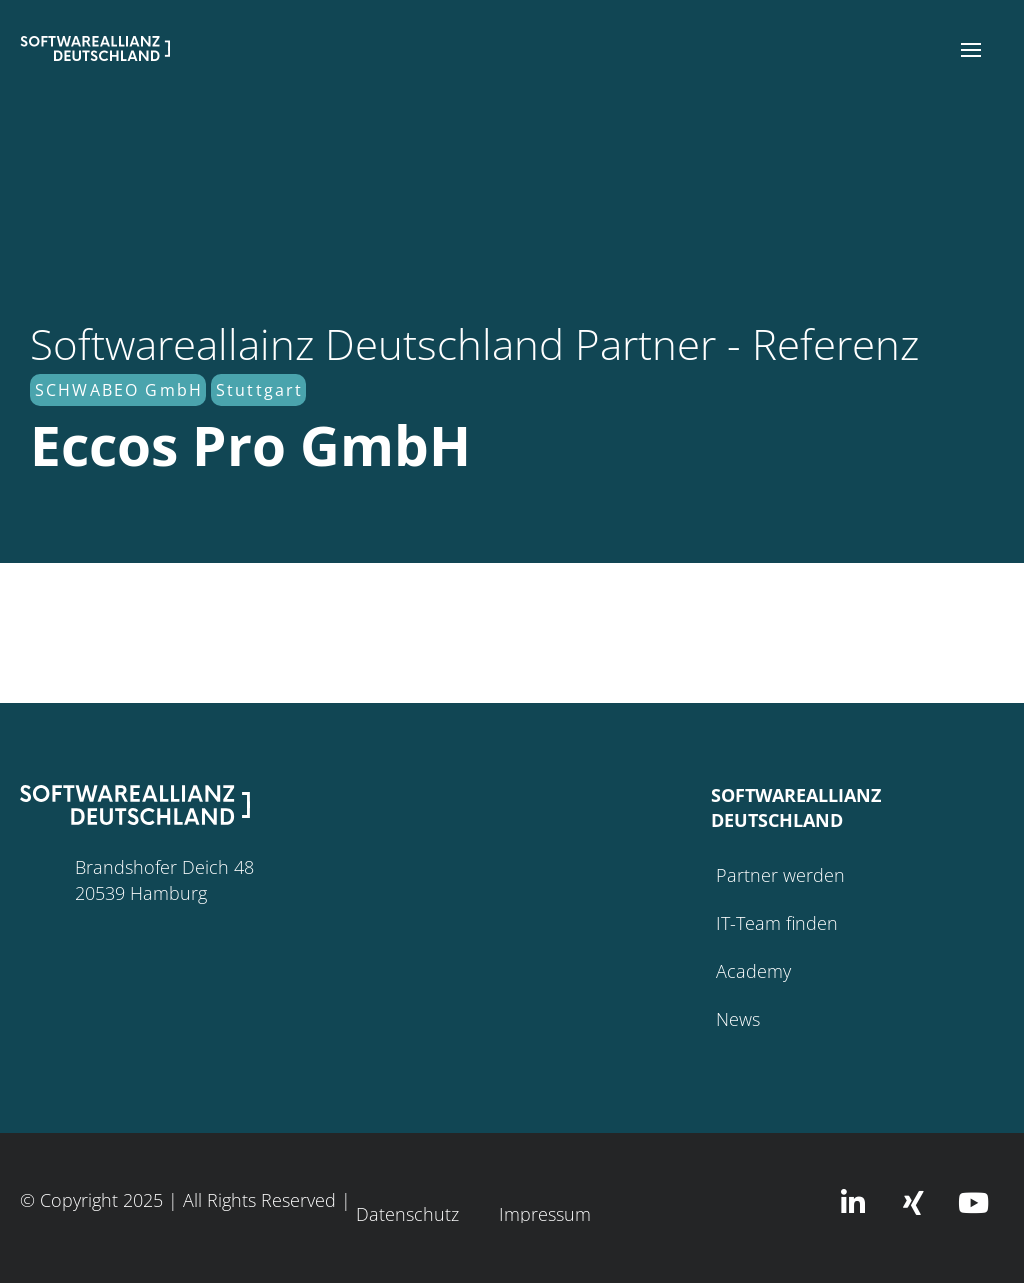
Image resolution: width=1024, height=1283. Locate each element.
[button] (971, 50)
